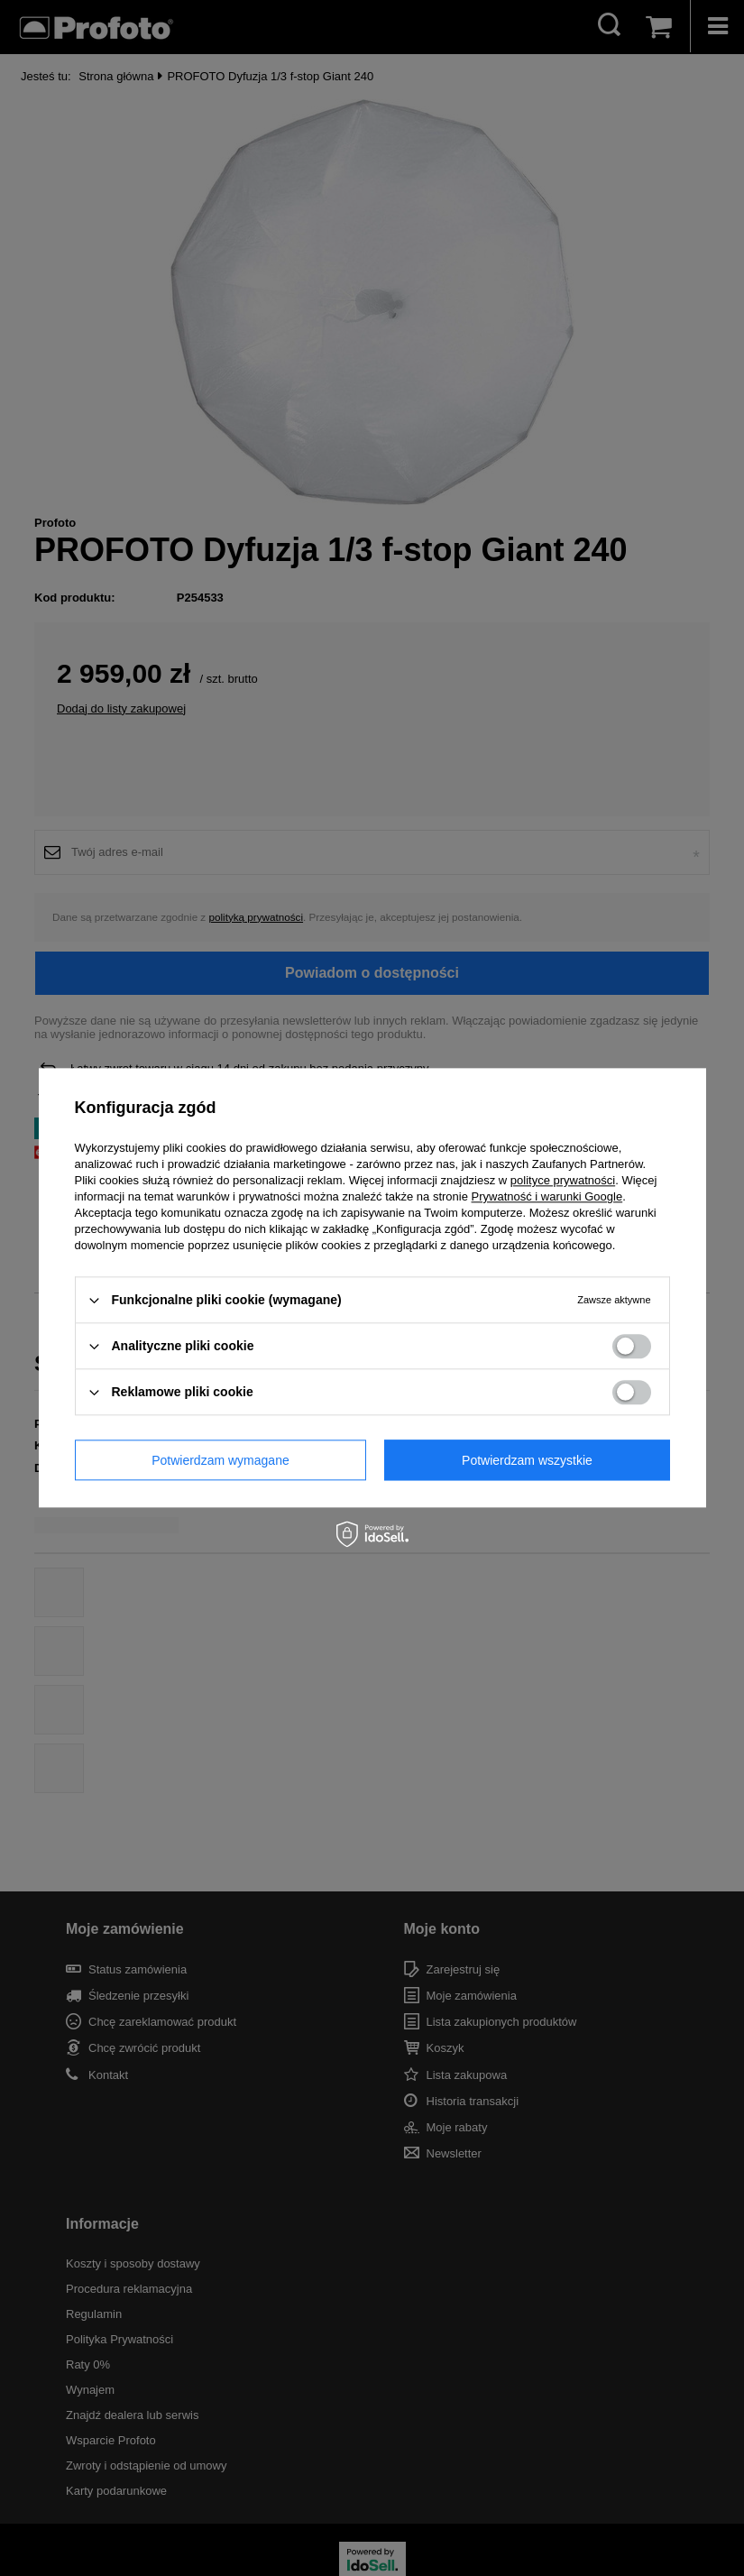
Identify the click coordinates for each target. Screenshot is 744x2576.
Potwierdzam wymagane (220, 1460)
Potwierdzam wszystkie (527, 1460)
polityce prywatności (562, 1180)
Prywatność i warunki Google (547, 1196)
